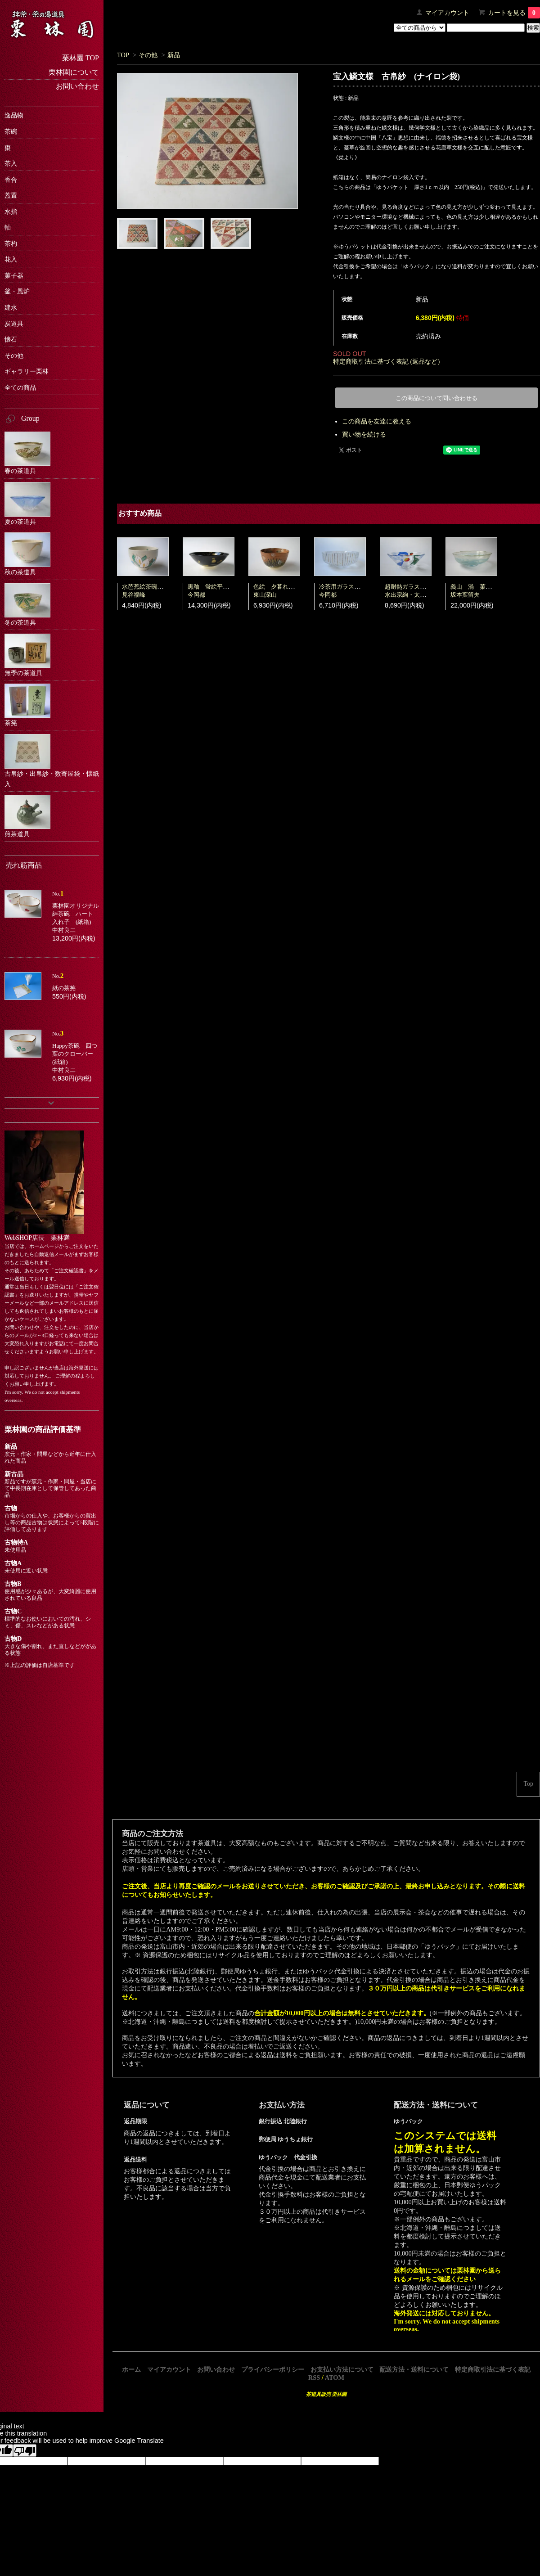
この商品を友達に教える (376, 421)
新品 (173, 55)
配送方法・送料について (414, 2369)
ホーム (131, 2369)
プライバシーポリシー (272, 2369)
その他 (148, 55)
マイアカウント (447, 12)
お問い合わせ (216, 2369)
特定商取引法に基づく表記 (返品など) (386, 361)
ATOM (334, 2377)
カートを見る (514, 12)
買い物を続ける (364, 434)
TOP (123, 55)
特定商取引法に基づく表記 (493, 2369)
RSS (314, 2377)
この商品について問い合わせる (436, 398)
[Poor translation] (24, 2450)
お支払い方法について (342, 2369)
